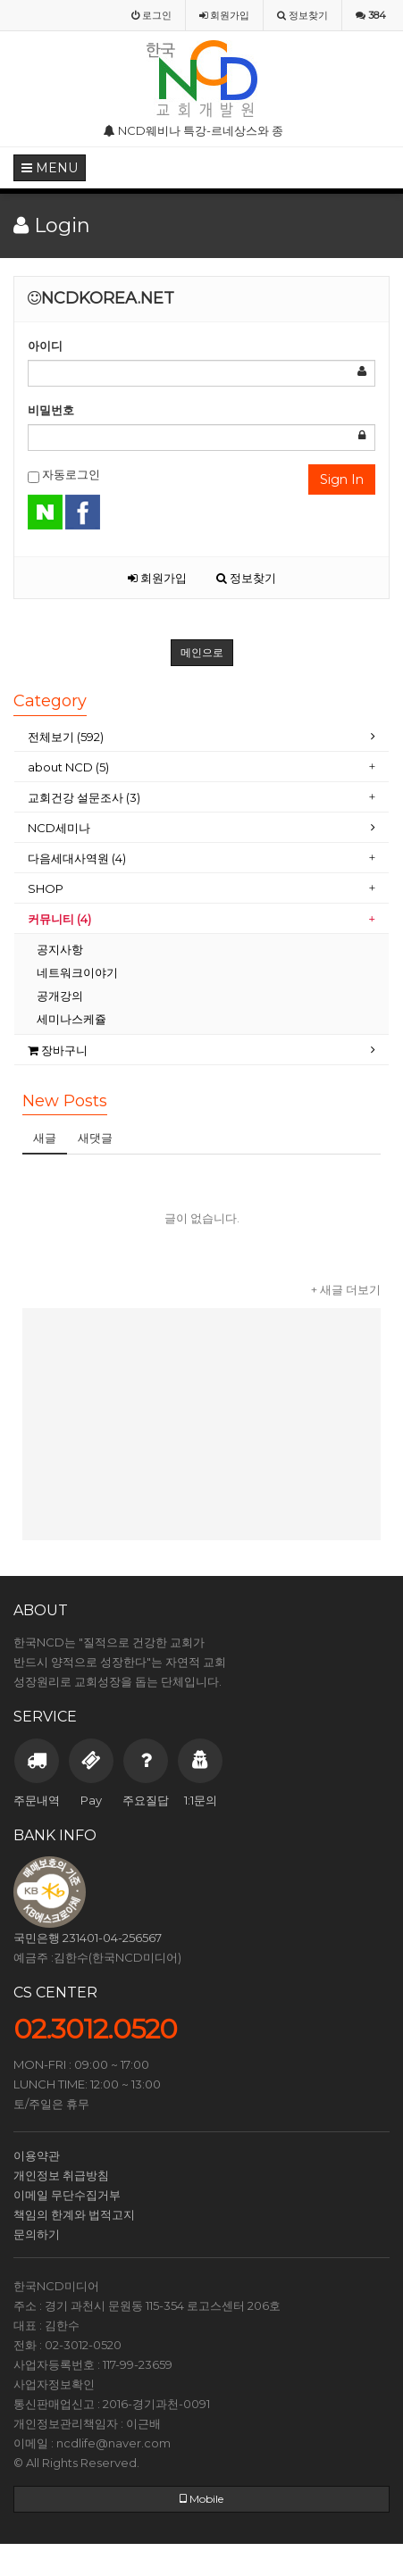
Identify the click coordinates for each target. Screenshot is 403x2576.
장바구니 (58, 1050)
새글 (44, 1137)
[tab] (201, 737)
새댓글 (95, 1137)
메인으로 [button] (202, 652)
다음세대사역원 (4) (77, 858)
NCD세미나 (59, 828)
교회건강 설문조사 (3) (84, 797)
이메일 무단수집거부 (67, 2195)
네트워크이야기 (77, 972)
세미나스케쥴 (71, 1019)
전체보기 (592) (66, 736)
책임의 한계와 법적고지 (74, 2214)
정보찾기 (246, 578)
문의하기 (36, 2234)
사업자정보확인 (54, 2384)
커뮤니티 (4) (59, 919)
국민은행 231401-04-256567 (87, 1937)
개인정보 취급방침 (61, 2175)
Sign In (342, 479)
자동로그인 (64, 475)
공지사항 (60, 949)
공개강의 (60, 995)
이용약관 (36, 2155)
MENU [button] (49, 168)
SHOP (47, 888)
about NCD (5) (68, 767)
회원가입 (157, 578)
